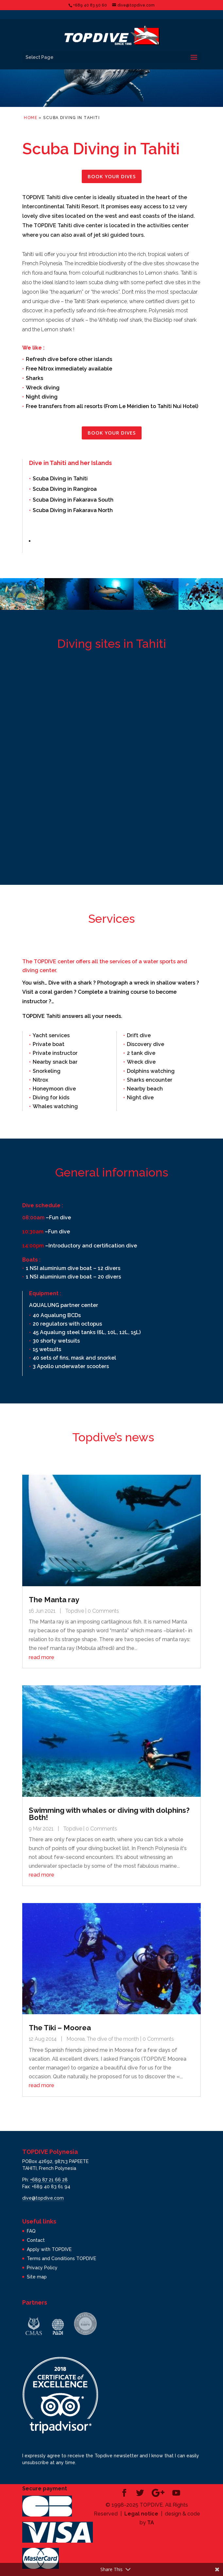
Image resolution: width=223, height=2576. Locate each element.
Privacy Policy (42, 2267)
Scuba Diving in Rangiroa (65, 489)
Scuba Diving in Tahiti (60, 478)
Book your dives (112, 176)
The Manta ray (54, 1599)
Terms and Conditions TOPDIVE (61, 2258)
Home (30, 117)
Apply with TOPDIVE (49, 2249)
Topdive (74, 1611)
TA (150, 2522)
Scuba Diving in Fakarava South (73, 500)
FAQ (31, 2231)
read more (41, 1657)
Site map (37, 2276)
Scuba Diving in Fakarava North (73, 510)
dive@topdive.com (43, 2198)
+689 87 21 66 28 (49, 2179)
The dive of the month (113, 2039)
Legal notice (141, 2514)
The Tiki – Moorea (60, 2027)
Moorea (76, 2039)
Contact (36, 2240)
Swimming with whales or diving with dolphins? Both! (109, 1814)
